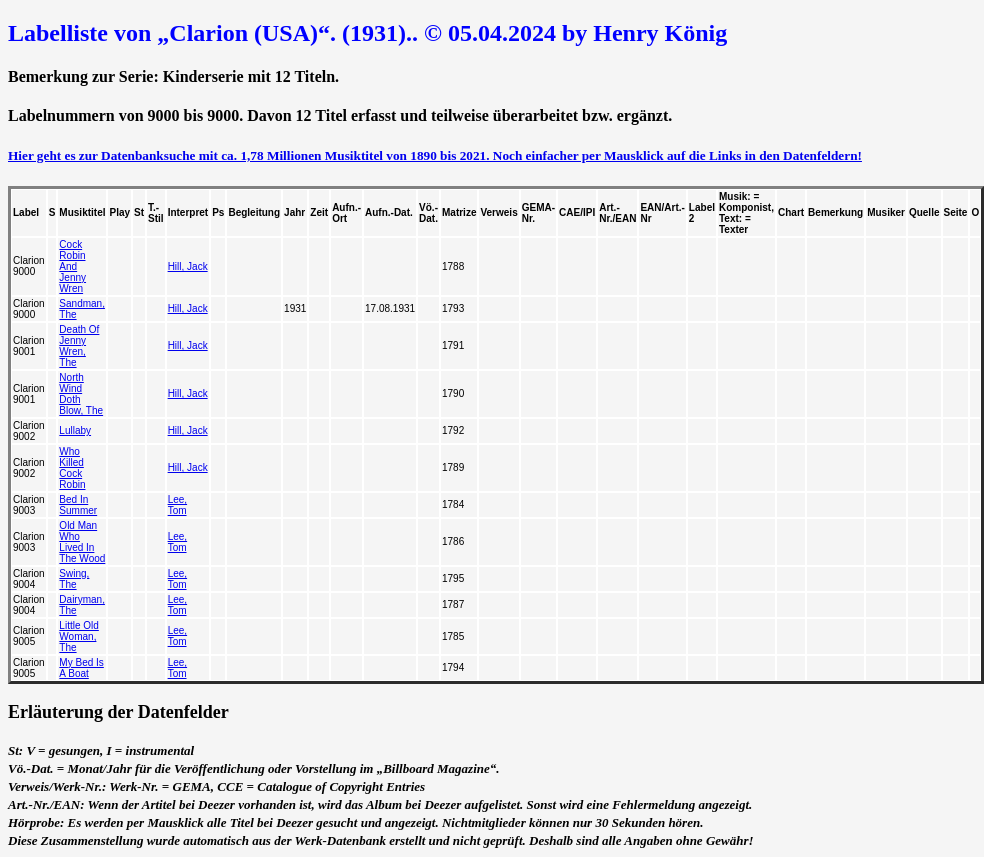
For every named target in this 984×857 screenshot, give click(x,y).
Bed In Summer (78, 505)
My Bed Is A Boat (81, 668)
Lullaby (75, 430)
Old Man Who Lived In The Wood (82, 542)
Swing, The (74, 579)
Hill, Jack (188, 266)
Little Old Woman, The (78, 636)
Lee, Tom (177, 505)
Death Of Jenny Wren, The (79, 346)
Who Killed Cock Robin (72, 468)
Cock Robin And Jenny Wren (72, 266)
